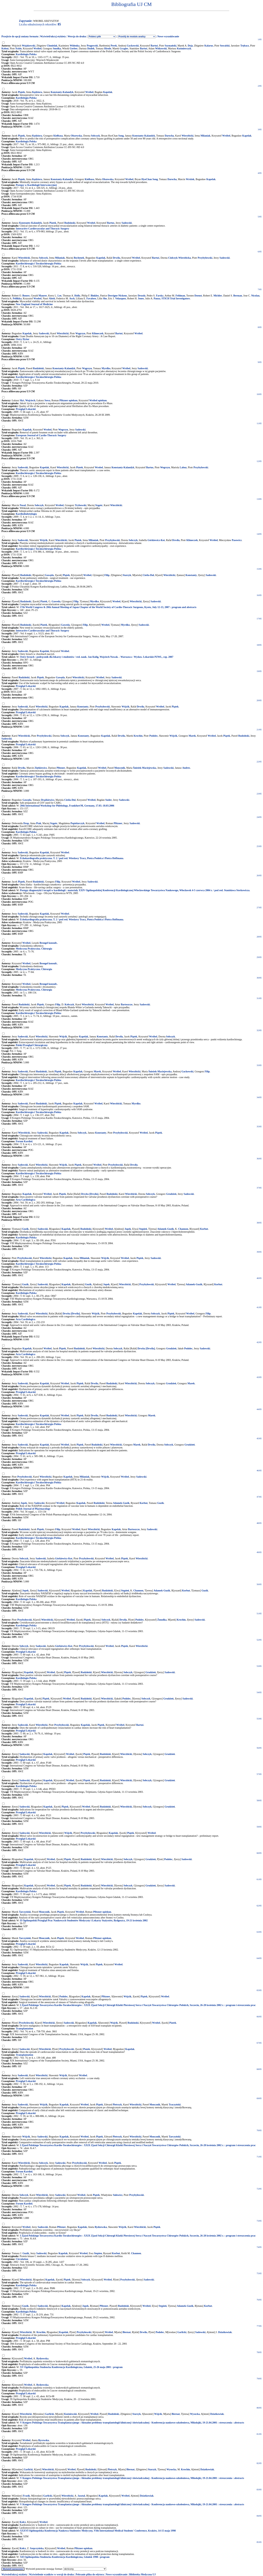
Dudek (91, 48)
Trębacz (244, 45)
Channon (183, 1229)
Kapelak (107, 92)
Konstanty (191, 575)
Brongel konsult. (48, 943)
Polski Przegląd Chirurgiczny (32, 1045)
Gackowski (133, 45)
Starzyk (127, 575)
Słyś (22, 400)
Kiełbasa (58, 135)
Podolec (153, 735)
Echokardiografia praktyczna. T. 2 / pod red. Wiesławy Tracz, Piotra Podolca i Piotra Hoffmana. (72, 858)
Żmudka (161, 1619)
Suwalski (225, 45)
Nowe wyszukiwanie (168, 36)
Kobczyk (69, 1004)
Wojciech (30, 400)
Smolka (57, 48)
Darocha (169, 135)
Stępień (143, 1229)
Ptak (38, 823)
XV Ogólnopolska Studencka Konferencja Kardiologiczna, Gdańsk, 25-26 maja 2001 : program (71, 2367)
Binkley (95, 295)
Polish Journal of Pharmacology (33, 1508)
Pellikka (17, 298)
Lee (60, 295)
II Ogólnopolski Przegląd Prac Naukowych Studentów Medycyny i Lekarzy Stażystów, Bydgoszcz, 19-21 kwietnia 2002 (84, 1920)
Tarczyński (25, 1912)
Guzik (25, 1229)
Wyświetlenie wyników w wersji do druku (51, 2574)
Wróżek (190, 179)
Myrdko (106, 368)
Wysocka (195, 2414)
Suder (108, 800)
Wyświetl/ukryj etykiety (53, 36)
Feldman (180, 295)
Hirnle (107, 48)
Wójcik (44, 540)
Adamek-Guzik (165, 1229)
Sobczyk (95, 135)
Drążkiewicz (47, 800)
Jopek (127, 1229)
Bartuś (154, 45)
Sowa (47, 400)
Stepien (98, 2253)
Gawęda (49, 575)
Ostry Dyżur (22, 339)
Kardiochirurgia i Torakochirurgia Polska (38, 263)
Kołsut (5, 48)
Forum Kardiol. (24, 1141)
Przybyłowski (205, 257)
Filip (106, 575)
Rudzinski (69, 223)
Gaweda (56, 601)
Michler (217, 295)
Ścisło (18, 48)
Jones (141, 298)
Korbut (204, 1229)
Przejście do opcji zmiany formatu (19, 36)
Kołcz (23, 2522)
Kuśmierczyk (184, 48)
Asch (72, 298)
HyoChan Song (149, 179)
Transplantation (24, 2028)
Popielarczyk (78, 823)
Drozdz (141, 295)
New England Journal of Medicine (34, 304)
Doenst (198, 295)
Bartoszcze (127, 1004)
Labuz (183, 467)
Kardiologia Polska (26, 54)
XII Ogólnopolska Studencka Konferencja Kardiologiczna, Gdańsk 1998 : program (64, 2557)
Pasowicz (237, 540)
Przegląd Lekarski (26, 409)
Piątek (21, 92)
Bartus (110, 223)
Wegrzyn (63, 429)
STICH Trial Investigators (175, 298)
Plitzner (61, 768)
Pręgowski (92, 45)
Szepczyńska (36, 2548)
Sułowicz (117, 2195)
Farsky (159, 295)
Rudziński (38, 368)
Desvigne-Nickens (117, 295)
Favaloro (91, 298)
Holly (77, 295)
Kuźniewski (70, 2414)
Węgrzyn (80, 333)
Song (121, 135)
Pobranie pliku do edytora (90, 2574)
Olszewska (76, 135)
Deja (190, 45)
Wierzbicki (187, 135)
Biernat (126, 2332)
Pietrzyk (117, 2104)
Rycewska (43, 2440)
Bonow (26, 295)
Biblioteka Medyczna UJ (142, 2574)
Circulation (22, 2259)
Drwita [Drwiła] (89, 1194)
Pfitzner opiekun (68, 400)
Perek (114, 45)
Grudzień (171, 1194)
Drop (26, 823)
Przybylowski (200, 467)
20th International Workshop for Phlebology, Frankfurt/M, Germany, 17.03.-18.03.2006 (67, 805)
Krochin (138, 735)
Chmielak (52, 45)
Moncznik (119, 768)
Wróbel (37, 48)
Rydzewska (101, 2227)
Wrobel (91, 223)
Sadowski (127, 223)
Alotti (52, 298)
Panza (157, 298)
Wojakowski (28, 45)
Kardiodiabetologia (26, 514)
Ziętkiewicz (40, 768)
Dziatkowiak (225, 2332)
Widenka (74, 45)
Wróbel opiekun (98, 400)
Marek (192, 735)
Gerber (74, 48)
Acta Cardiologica (25, 1199)
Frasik (26, 2495)
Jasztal (81, 2495)
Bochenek (79, 257)
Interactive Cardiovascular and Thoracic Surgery (42, 228)
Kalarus (208, 45)
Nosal (23, 505)
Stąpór (98, 505)
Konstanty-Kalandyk (62, 92)
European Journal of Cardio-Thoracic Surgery (41, 435)
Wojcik (114, 2022)
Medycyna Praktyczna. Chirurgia (34, 948)
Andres (186, 768)
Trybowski (80, 505)
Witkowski (161, 48)
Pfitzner (118, 823)
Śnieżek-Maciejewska (144, 768)
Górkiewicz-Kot (156, 540)
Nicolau (255, 295)
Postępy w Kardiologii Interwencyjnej (36, 185)
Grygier (124, 48)
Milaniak (205, 135)
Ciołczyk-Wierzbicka (179, 257)
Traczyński (175, 2104)
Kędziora (37, 92)
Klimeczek (97, 333)
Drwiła (116, 257)
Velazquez (120, 298)
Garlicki (181, 2332)
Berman (237, 295)
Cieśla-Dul (148, 575)
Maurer (43, 295)
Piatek (52, 223)
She (105, 298)
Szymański (170, 45)
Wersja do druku (77, 36)
